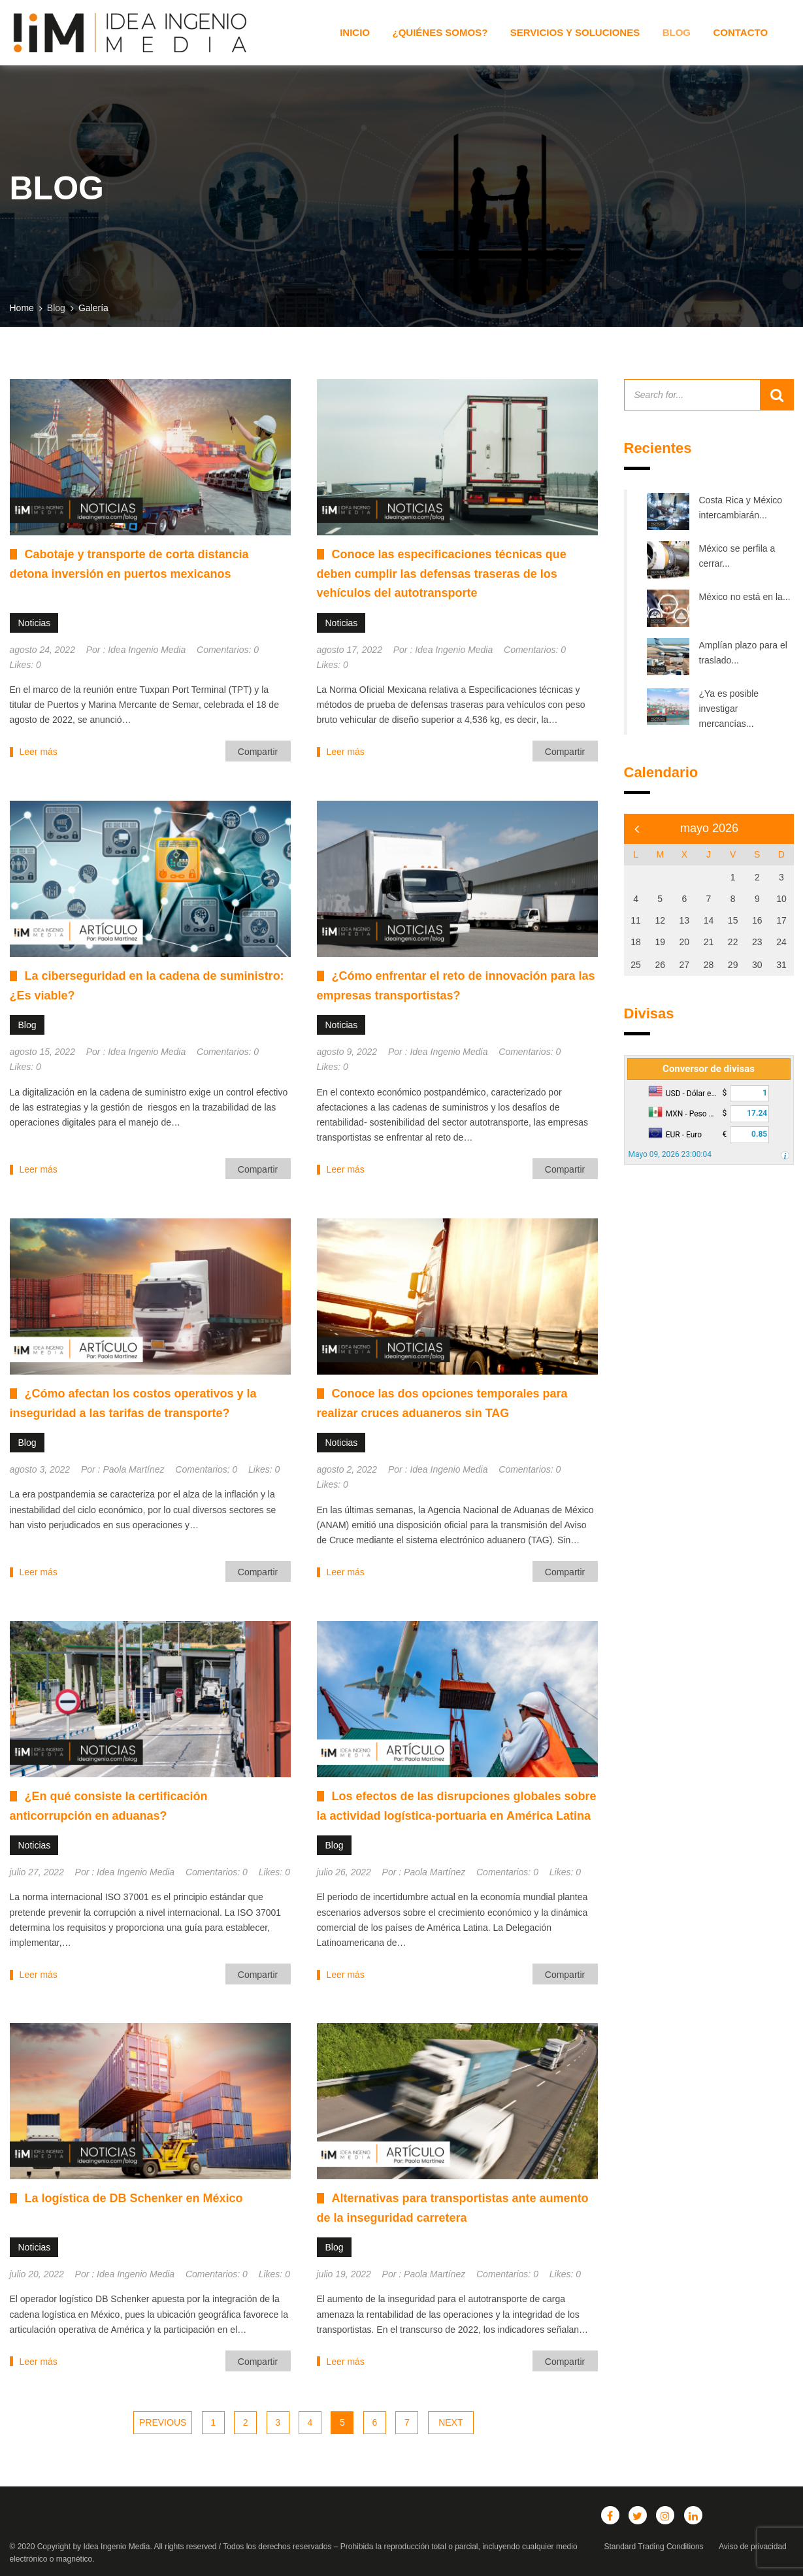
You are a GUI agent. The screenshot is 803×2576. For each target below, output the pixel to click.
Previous (162, 2422)
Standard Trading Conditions (654, 2546)
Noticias (34, 623)
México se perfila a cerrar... (737, 556)
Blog (677, 32)
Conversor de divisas (709, 1069)
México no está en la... (745, 597)
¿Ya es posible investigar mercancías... (729, 708)
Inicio (355, 32)
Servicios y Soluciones (575, 32)
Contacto (740, 32)
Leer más (38, 751)
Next (450, 2422)
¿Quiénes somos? (439, 32)
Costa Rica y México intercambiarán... (741, 507)
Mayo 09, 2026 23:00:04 (670, 1154)
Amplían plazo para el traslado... (743, 652)
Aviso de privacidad (753, 2546)
